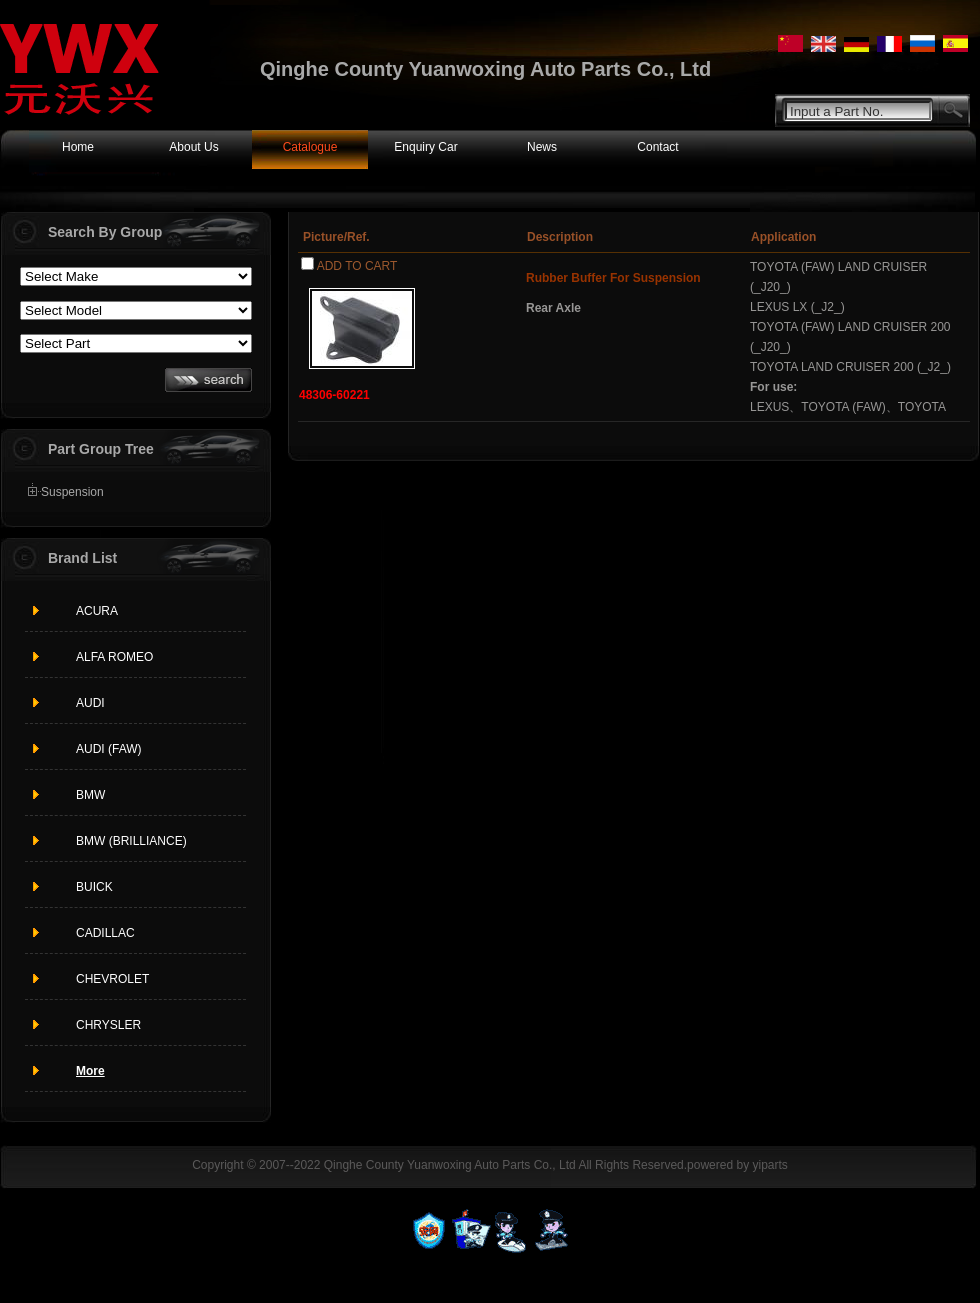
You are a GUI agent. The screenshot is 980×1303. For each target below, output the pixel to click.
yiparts (769, 1165)
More (90, 1071)
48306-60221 (334, 395)
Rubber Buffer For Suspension (613, 278)
